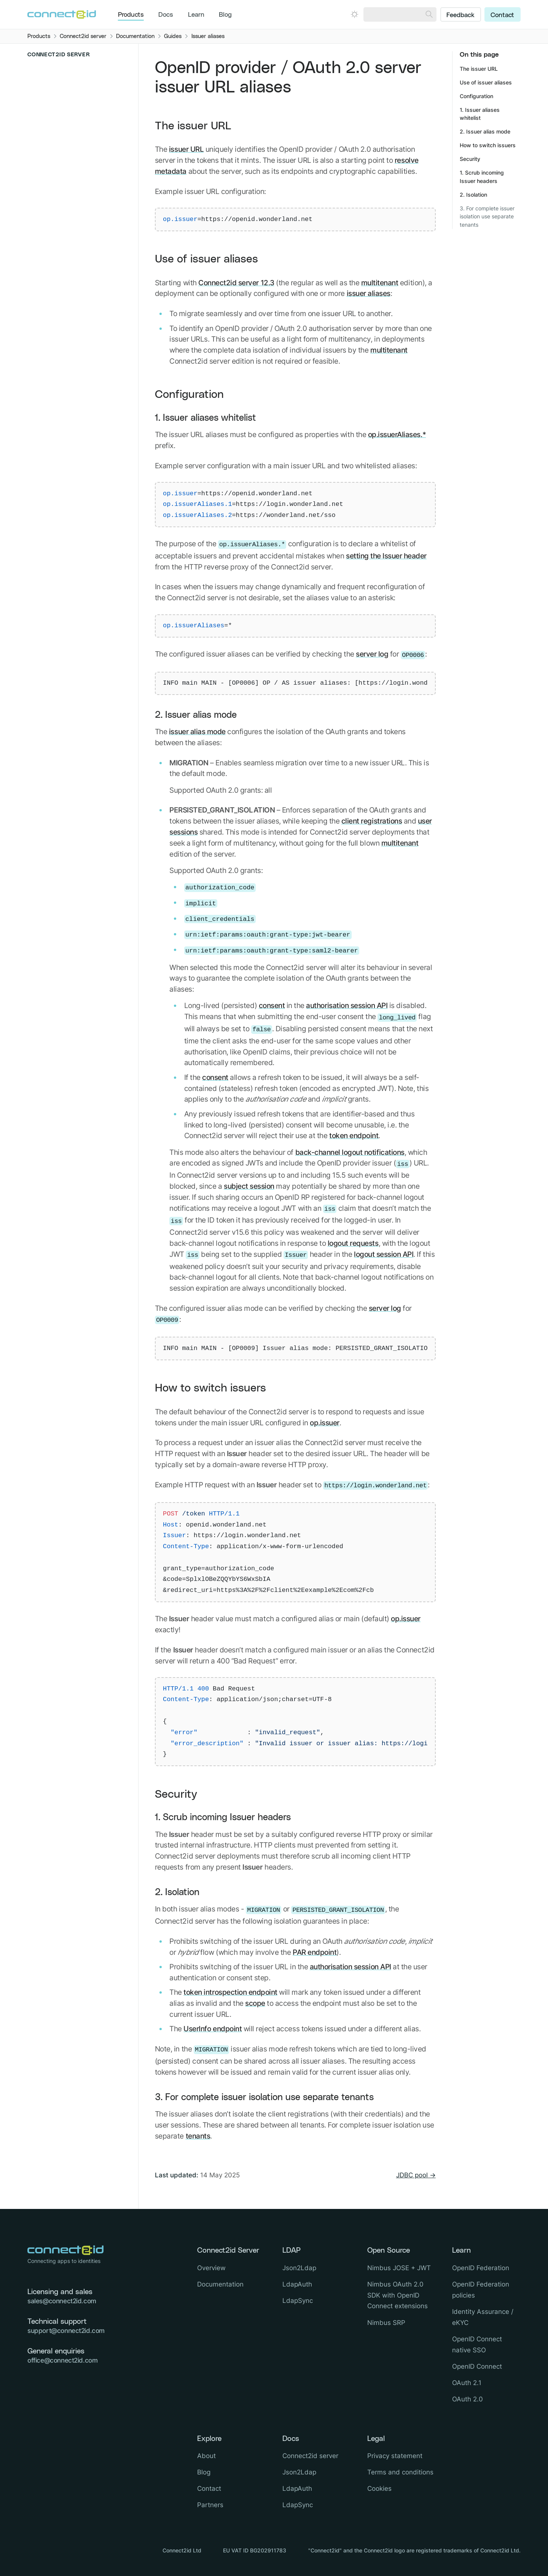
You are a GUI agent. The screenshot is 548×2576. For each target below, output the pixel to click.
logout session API (383, 1254)
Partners (210, 2505)
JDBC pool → (416, 2175)
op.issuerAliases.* (397, 434)
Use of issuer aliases (206, 259)
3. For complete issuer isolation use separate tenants (264, 2097)
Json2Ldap (299, 2268)
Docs (165, 15)
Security (176, 1794)
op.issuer (324, 1422)
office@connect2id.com (62, 2360)
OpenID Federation (480, 2268)
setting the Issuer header (386, 555)
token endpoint (353, 1135)
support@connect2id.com (66, 2330)
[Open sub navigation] (81, 270)
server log (372, 653)
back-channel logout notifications (350, 1152)
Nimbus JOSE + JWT (399, 2268)
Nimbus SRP (386, 2322)
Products (131, 15)
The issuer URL (193, 126)
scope (255, 2003)
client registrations (371, 820)
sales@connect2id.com (61, 2301)
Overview (39, 69)
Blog (225, 15)
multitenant (379, 282)
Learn (196, 15)
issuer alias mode (197, 731)
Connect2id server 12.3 (236, 282)
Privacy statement (394, 2456)
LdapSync (297, 2300)
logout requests (353, 1243)
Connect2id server (310, 2456)
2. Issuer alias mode (196, 715)
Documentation (220, 2284)
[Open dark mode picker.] (354, 14)
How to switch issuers (210, 1388)
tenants (198, 2135)
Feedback (460, 15)
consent (272, 1005)
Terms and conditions (400, 2472)
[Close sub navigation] (77, 222)
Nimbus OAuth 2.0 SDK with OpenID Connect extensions (397, 2295)
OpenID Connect (477, 2366)
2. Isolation (177, 1892)
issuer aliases (368, 293)
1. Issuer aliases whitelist (205, 418)
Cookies (379, 2488)
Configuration (189, 394)
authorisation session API (346, 1005)
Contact (502, 15)
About (206, 2456)
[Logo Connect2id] (61, 14)
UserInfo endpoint (212, 2028)
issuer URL (186, 149)
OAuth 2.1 (466, 2383)
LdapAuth (297, 2284)
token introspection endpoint (230, 1992)
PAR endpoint (314, 1952)
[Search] (429, 14)
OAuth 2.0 (467, 2399)
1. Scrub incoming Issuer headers (223, 1817)
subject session (249, 1186)
